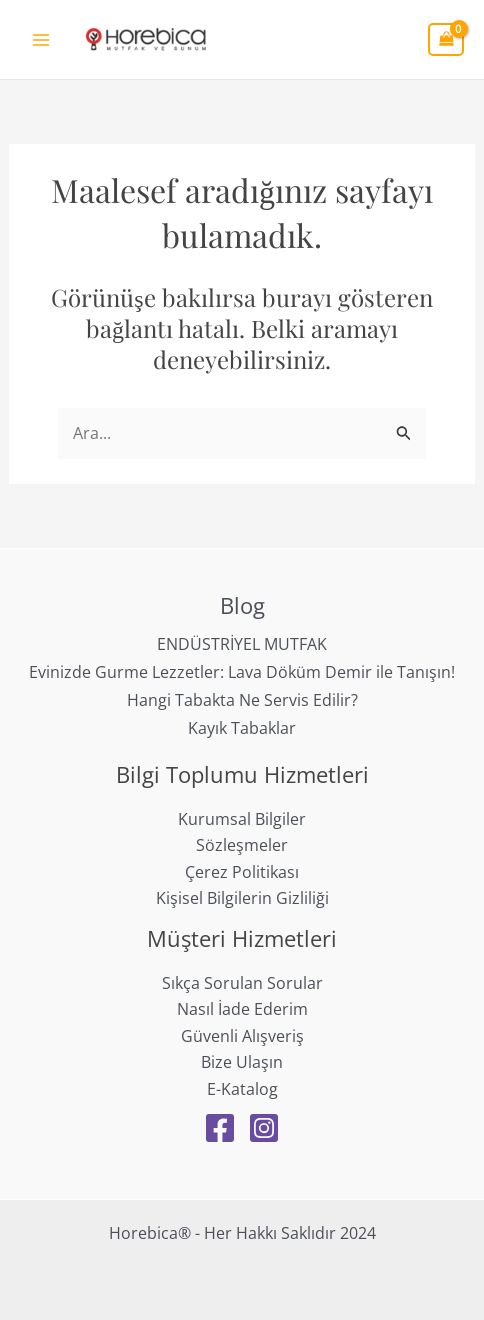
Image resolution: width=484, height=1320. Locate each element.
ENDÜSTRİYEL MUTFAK (242, 644)
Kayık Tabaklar (242, 728)
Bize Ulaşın (242, 1062)
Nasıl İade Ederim (242, 1009)
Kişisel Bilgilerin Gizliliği (242, 898)
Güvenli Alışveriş (242, 1036)
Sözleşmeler (242, 845)
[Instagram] (264, 1128)
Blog (242, 605)
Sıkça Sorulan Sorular (242, 983)
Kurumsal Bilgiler (242, 819)
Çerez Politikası (242, 872)
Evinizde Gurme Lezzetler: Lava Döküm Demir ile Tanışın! (242, 672)
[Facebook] (220, 1128)
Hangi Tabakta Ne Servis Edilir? (242, 700)
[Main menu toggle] (41, 39)
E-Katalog (242, 1089)
